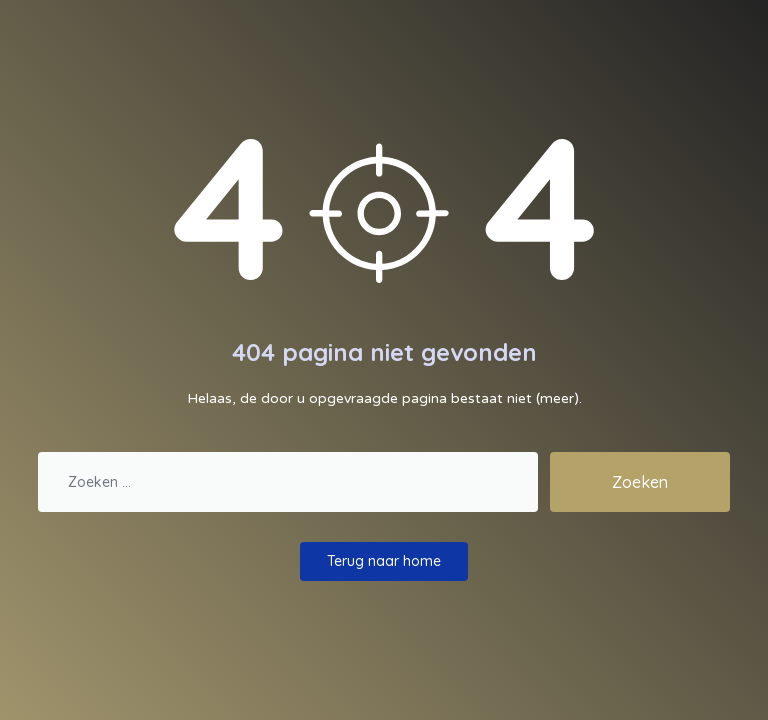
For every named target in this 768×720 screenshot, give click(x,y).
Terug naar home (384, 561)
